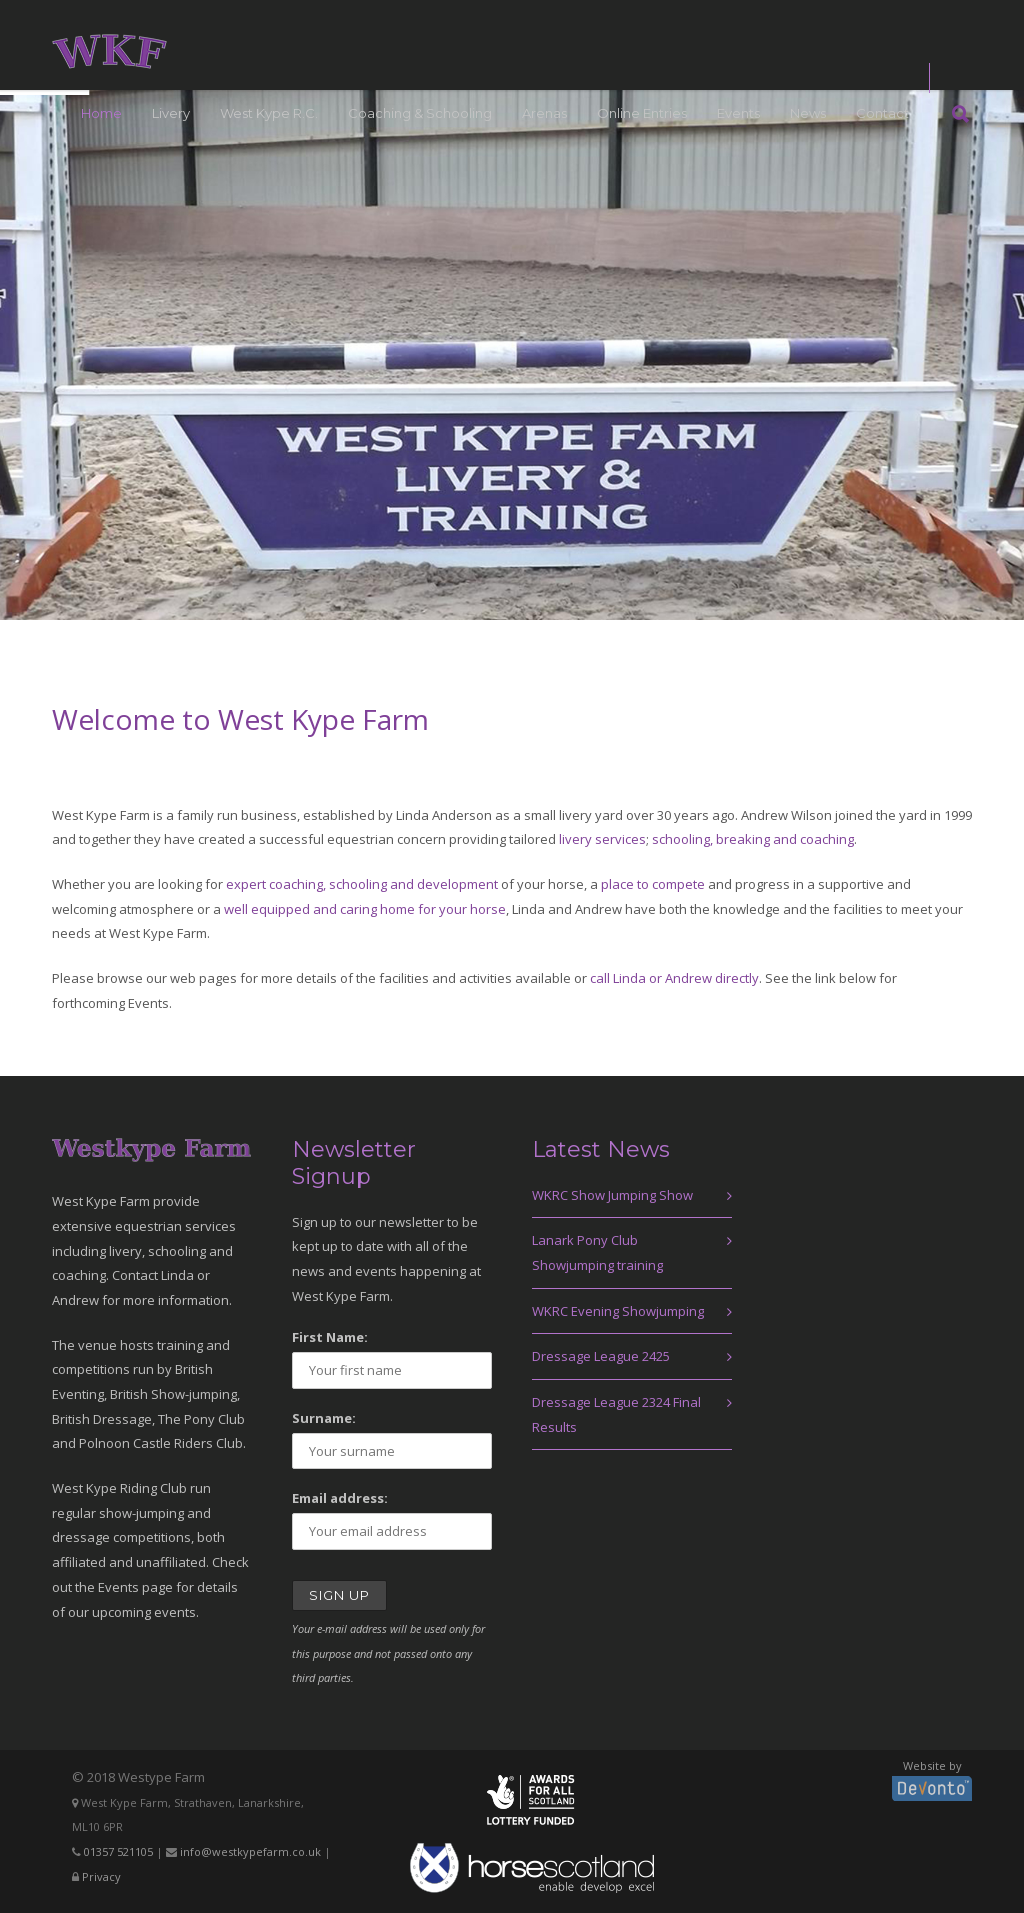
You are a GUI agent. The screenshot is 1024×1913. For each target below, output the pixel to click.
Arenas (544, 113)
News (808, 113)
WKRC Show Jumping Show (612, 1195)
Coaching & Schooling (420, 113)
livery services (602, 839)
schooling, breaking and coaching (753, 839)
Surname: (324, 1418)
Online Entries (642, 113)
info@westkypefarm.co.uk (250, 1851)
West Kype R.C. (269, 113)
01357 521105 (118, 1851)
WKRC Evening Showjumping (618, 1311)
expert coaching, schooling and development (362, 884)
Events (738, 113)
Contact (882, 113)
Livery (171, 113)
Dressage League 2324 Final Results (616, 1414)
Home (101, 113)
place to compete (653, 884)
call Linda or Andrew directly (674, 978)
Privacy (101, 1876)
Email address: (340, 1498)
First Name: (330, 1337)
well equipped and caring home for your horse (365, 909)
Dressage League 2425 (601, 1356)
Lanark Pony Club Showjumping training (597, 1252)
